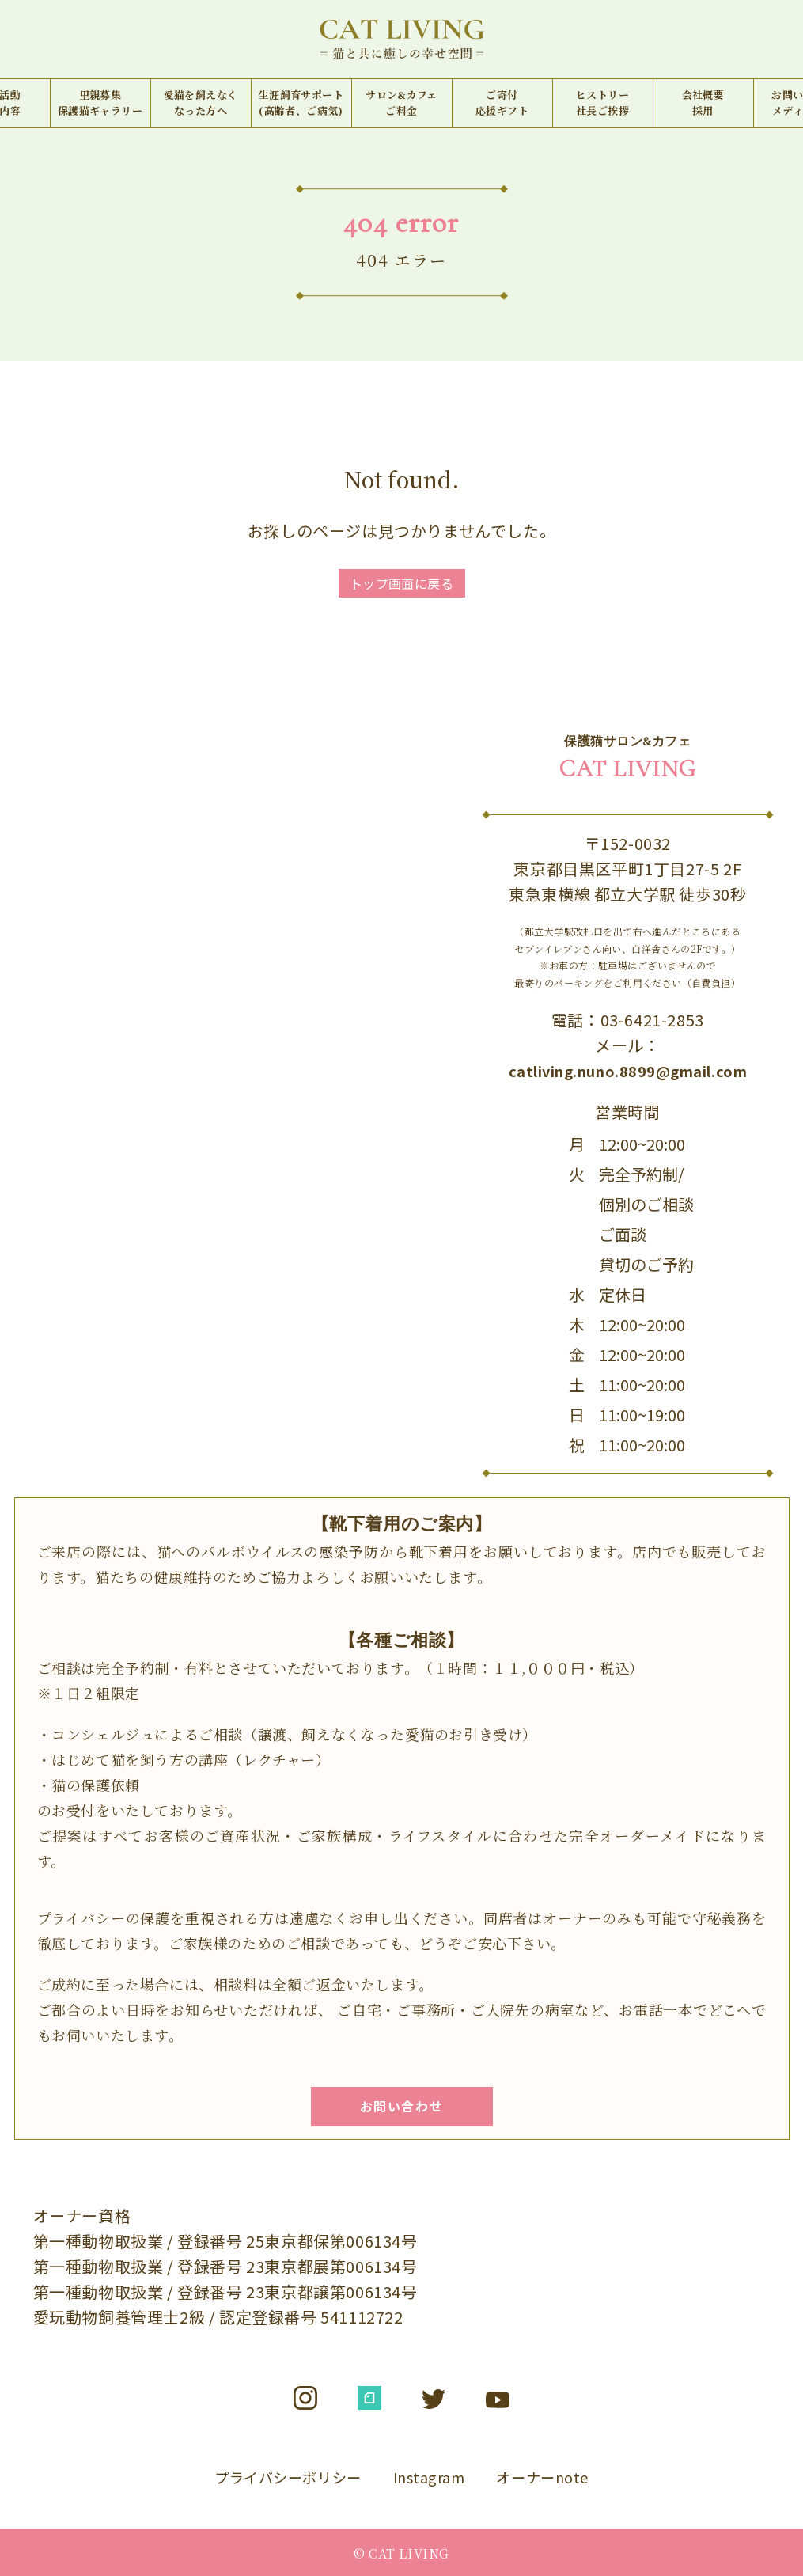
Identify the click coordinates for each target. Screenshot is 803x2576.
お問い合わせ (402, 2105)
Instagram (429, 2477)
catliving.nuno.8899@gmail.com (628, 1070)
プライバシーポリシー (287, 2477)
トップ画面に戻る (402, 583)
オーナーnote (542, 2477)
